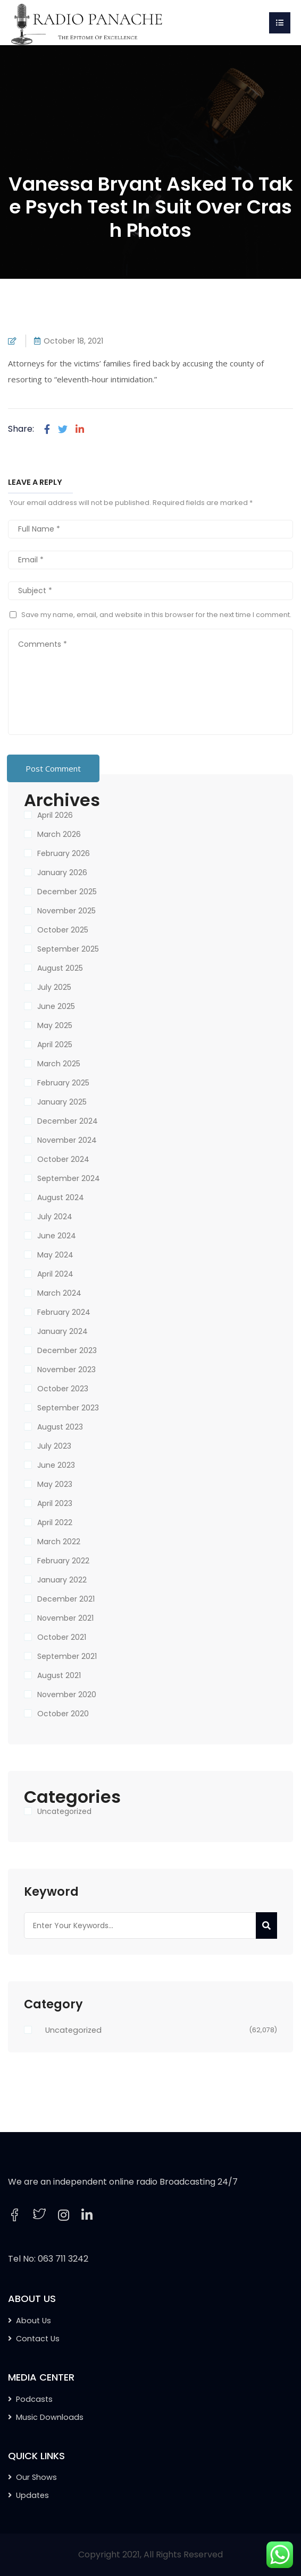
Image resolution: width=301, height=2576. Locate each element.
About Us (33, 2320)
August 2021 (59, 1675)
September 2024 (68, 1178)
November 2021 (65, 1618)
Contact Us (38, 2338)
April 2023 (54, 1503)
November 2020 (66, 1694)
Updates (32, 2495)
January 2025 (62, 1102)
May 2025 (54, 1025)
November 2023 (66, 1369)
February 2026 (63, 853)
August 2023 (60, 1427)
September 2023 (68, 1407)
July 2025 (54, 987)
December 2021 (66, 1599)
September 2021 (67, 1656)
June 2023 (56, 1465)
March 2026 (59, 834)
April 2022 (54, 1522)
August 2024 (60, 1197)
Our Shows (36, 2477)
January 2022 (62, 1579)
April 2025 (54, 1044)
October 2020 (63, 1713)
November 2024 (67, 1140)
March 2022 (58, 1541)
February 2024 (63, 1312)
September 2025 (68, 949)
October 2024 (63, 1159)
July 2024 (54, 1216)
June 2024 (56, 1235)
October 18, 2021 (73, 341)
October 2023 (62, 1388)
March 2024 (59, 1293)
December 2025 (67, 891)
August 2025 (60, 968)
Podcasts (34, 2399)
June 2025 (56, 1006)
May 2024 (55, 1255)
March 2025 (58, 1063)
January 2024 (62, 1331)
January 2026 (62, 872)
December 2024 (67, 1121)
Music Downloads (49, 2417)
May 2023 (54, 1484)
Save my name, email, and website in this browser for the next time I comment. (156, 615)
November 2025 (66, 910)
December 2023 (67, 1350)
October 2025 (62, 930)
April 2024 (55, 1274)
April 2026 (55, 815)
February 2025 (63, 1082)
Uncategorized (64, 1811)
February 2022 (63, 1560)
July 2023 (54, 1446)
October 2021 (61, 1637)
